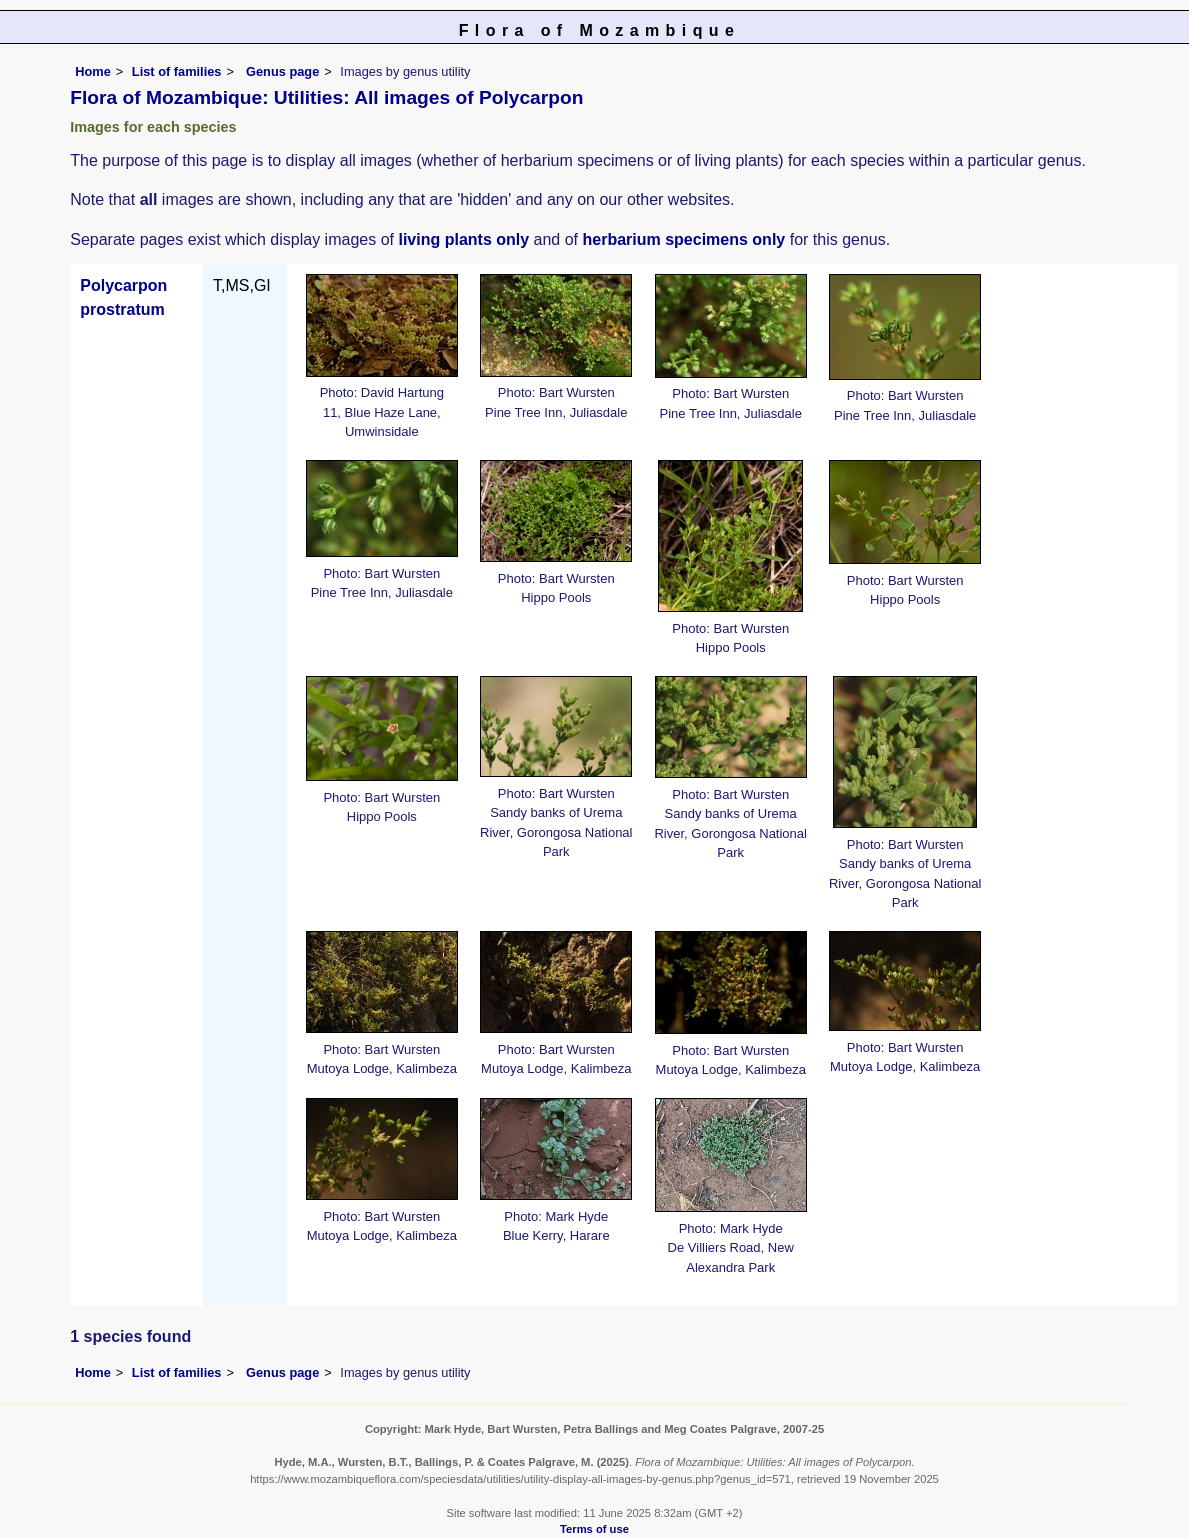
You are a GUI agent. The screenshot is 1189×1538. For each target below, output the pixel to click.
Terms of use (594, 1529)
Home (93, 71)
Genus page (282, 71)
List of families (177, 71)
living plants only (463, 239)
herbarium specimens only (684, 239)
